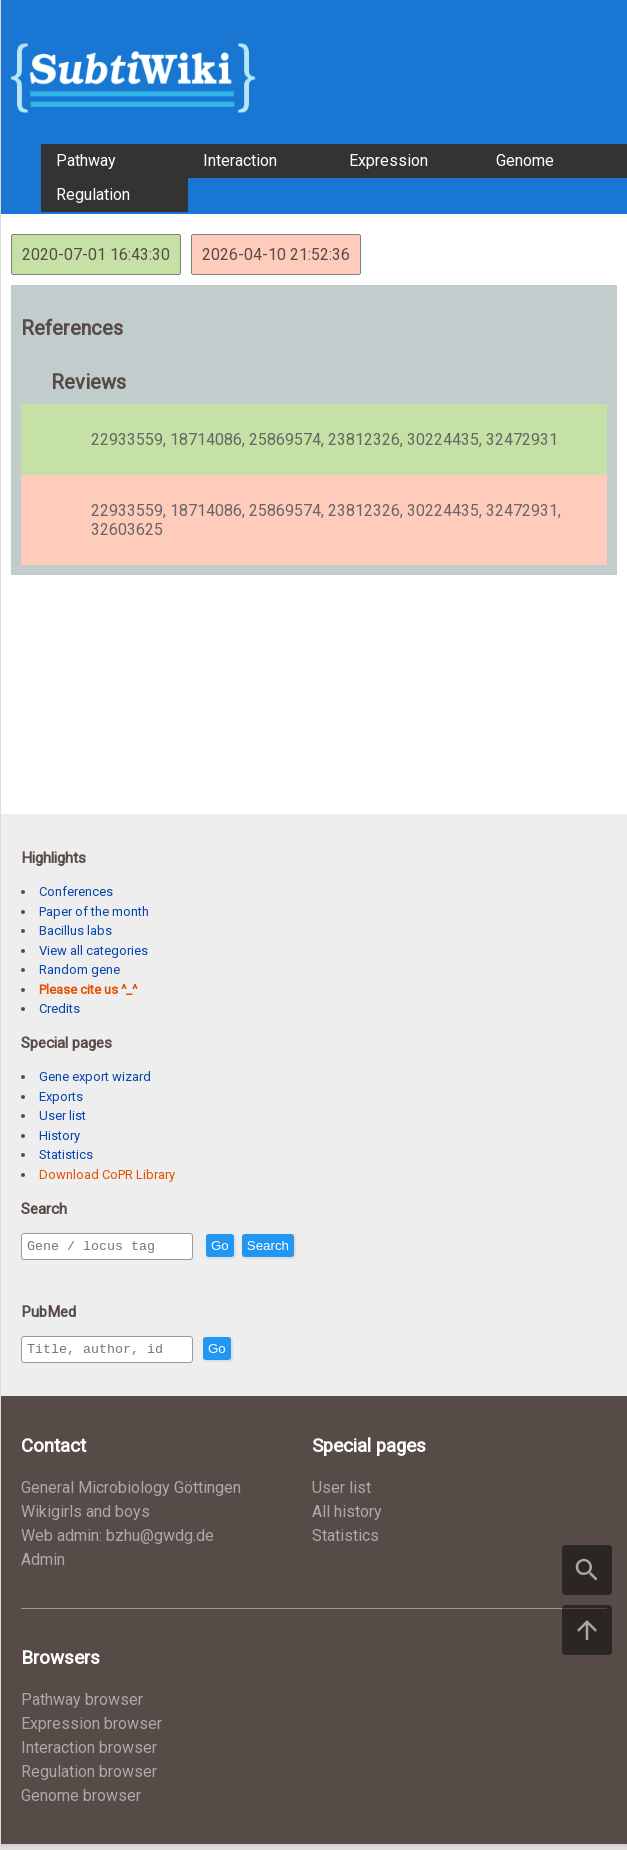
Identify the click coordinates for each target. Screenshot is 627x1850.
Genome (525, 160)
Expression (388, 160)
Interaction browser (89, 1753)
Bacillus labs (75, 930)
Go (263, 1246)
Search (311, 1246)
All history (347, 1517)
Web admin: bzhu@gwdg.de (117, 1541)
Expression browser (91, 1729)
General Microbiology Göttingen (131, 1493)
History (59, 1135)
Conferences (76, 891)
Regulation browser (89, 1777)
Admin (43, 1565)
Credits (59, 1008)
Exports (61, 1096)
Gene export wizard (95, 1076)
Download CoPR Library (107, 1174)
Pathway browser (82, 1705)
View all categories (93, 950)
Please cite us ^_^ (88, 989)
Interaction (240, 160)
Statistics (66, 1154)
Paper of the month (94, 911)
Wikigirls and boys (85, 1517)
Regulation (93, 194)
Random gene (79, 969)
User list (62, 1115)
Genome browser (81, 1801)
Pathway (86, 160)
